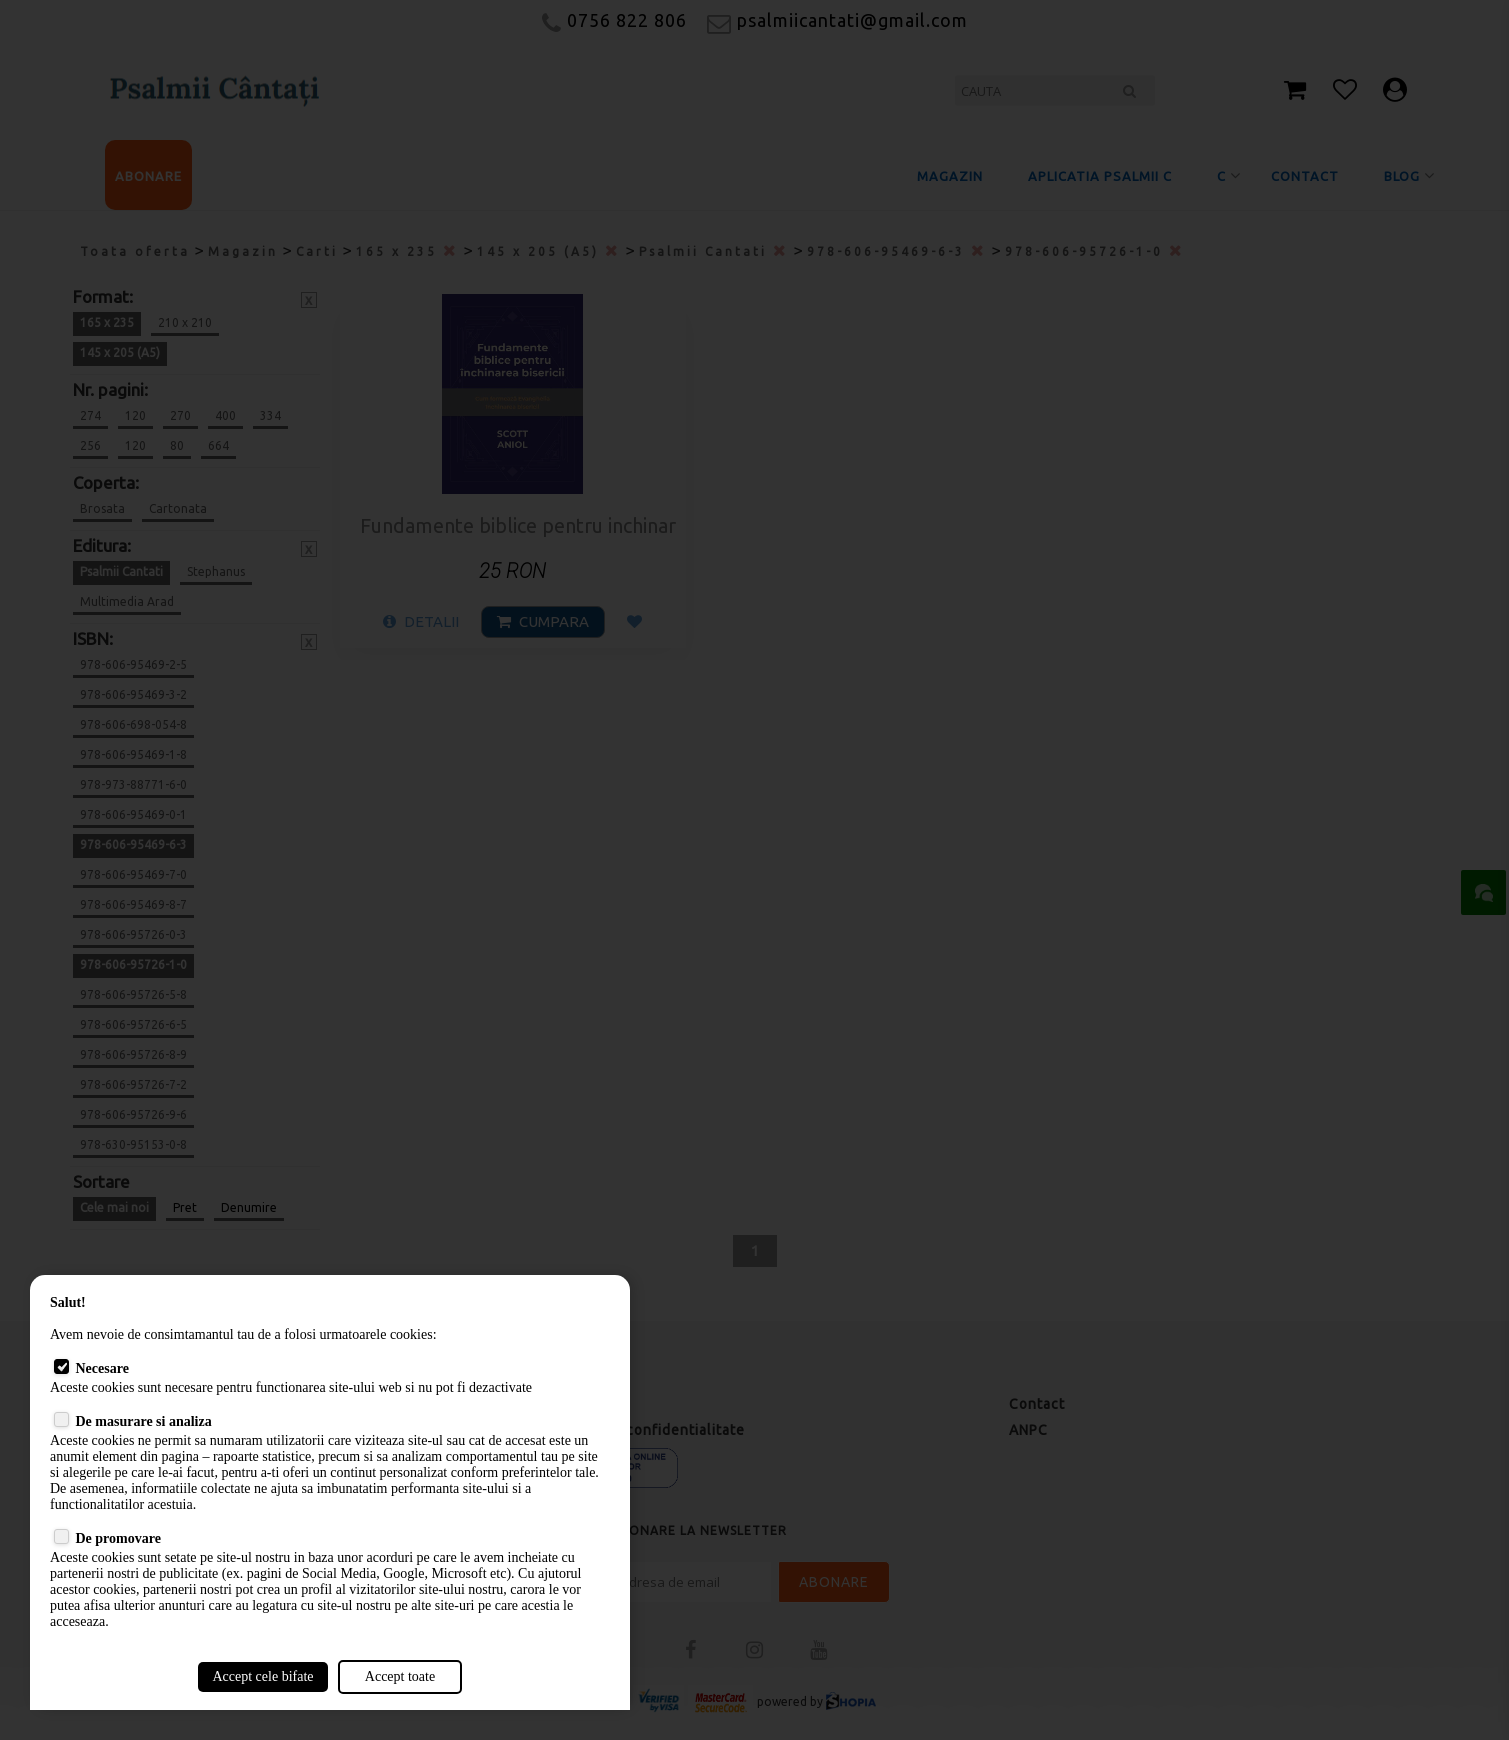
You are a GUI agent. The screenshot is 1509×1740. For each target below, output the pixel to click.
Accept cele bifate (262, 1676)
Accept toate (400, 1676)
